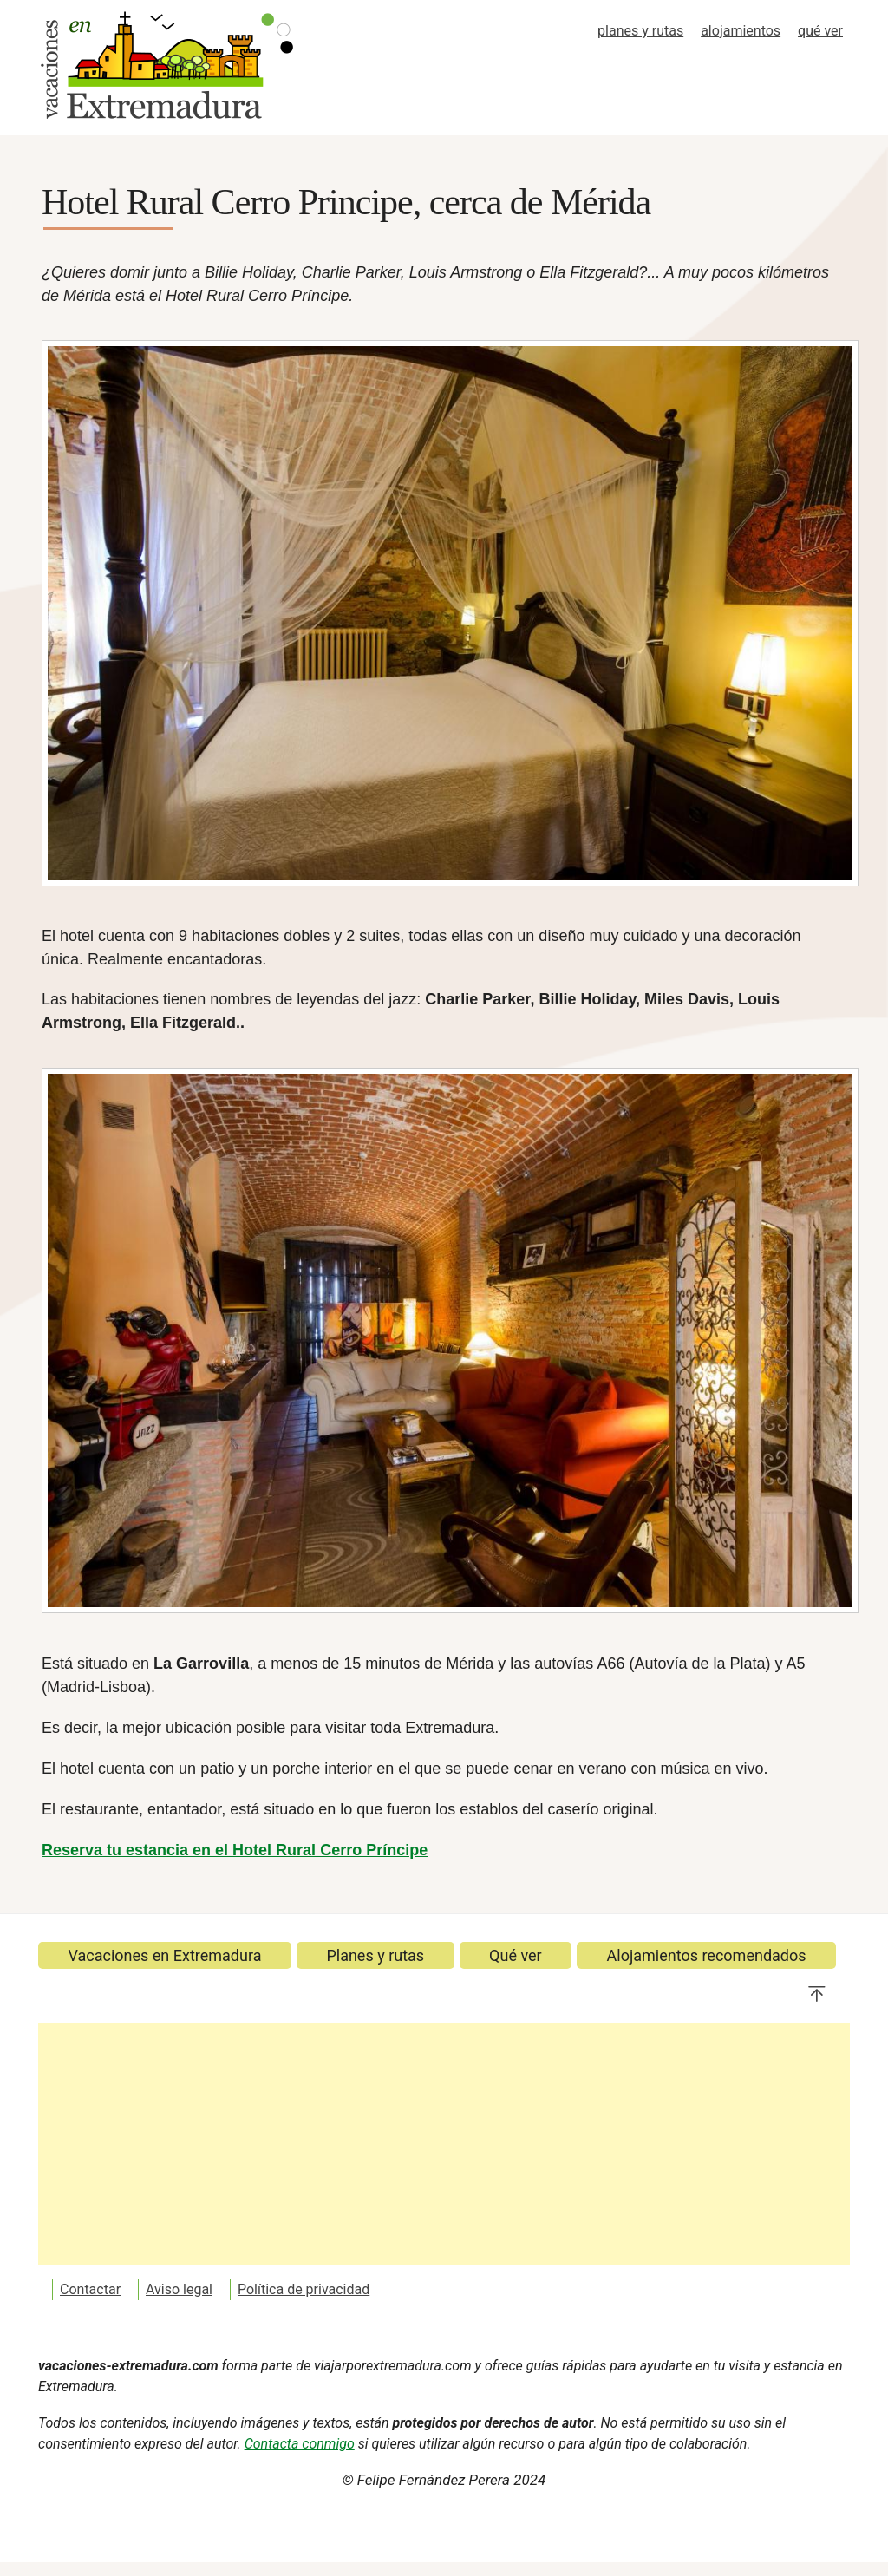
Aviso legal (179, 2289)
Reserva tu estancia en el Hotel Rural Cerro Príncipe (235, 1850)
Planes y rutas (375, 1955)
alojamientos (740, 31)
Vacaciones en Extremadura (164, 1955)
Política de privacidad (303, 2289)
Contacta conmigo (300, 2443)
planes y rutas (640, 31)
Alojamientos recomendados (706, 1955)
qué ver (820, 31)
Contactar (90, 2289)
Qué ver (515, 1955)
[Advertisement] (444, 2144)
